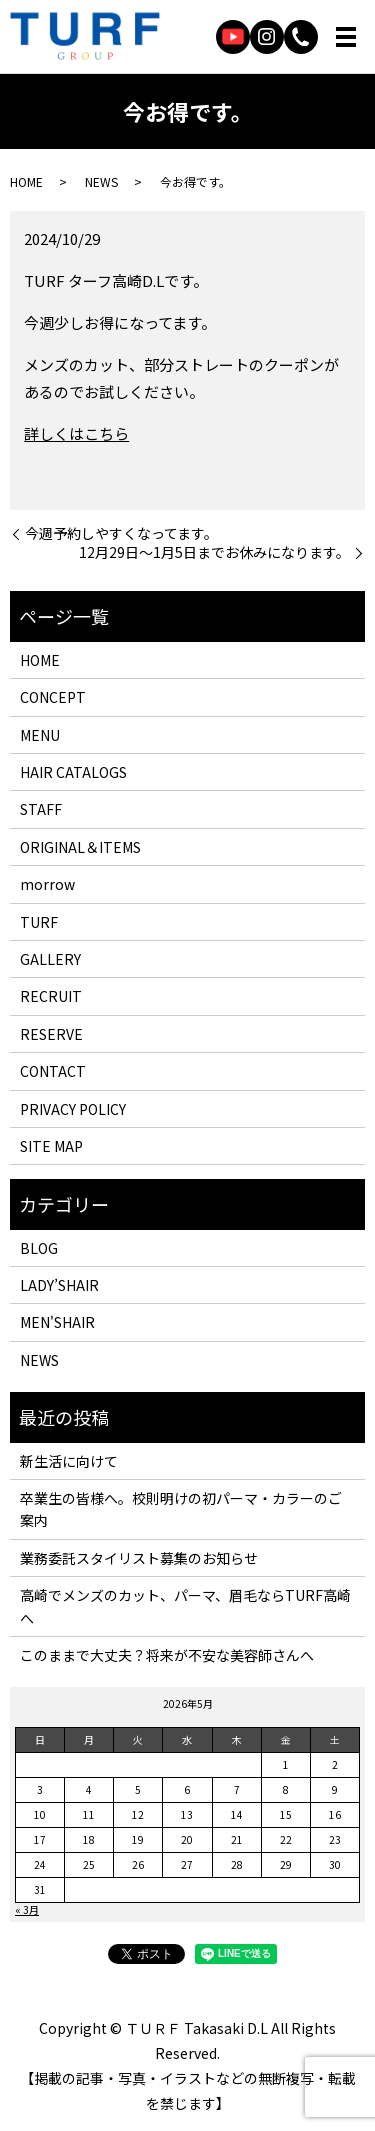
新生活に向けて (69, 1461)
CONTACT (53, 1071)
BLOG (39, 1248)
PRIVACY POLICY (73, 1109)
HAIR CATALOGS (73, 772)
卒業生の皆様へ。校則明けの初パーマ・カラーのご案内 (181, 1509)
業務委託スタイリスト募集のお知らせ (139, 1558)
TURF (39, 922)
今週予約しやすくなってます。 (121, 533)
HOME (26, 181)
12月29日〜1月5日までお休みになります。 (214, 552)
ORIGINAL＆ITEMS (80, 847)
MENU (40, 735)
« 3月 (27, 1909)
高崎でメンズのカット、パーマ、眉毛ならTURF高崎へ (185, 1606)
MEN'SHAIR (57, 1322)
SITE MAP (51, 1146)
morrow (47, 884)
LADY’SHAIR (59, 1285)
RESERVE (51, 1034)
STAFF (41, 809)
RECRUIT (51, 996)
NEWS (101, 181)
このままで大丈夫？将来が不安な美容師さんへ (167, 1655)
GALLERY (50, 959)
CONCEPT (53, 697)
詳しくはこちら (76, 433)
